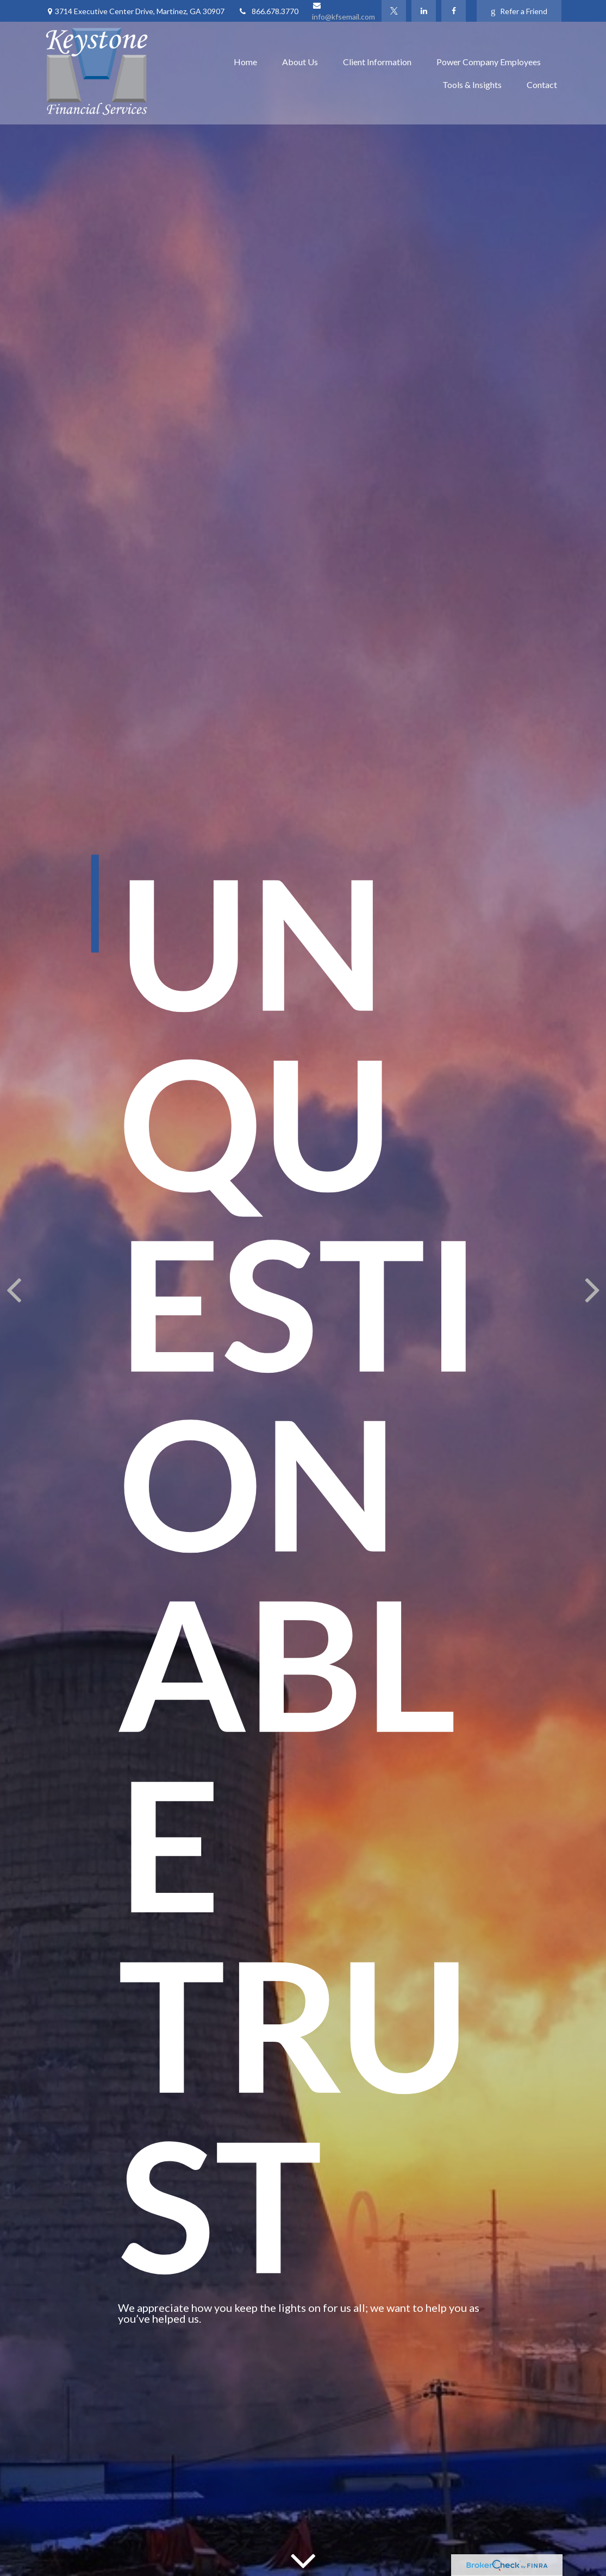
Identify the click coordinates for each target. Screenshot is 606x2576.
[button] (245, 62)
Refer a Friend (519, 11)
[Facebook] (453, 11)
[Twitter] (394, 11)
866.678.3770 (268, 11)
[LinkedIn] (423, 11)
